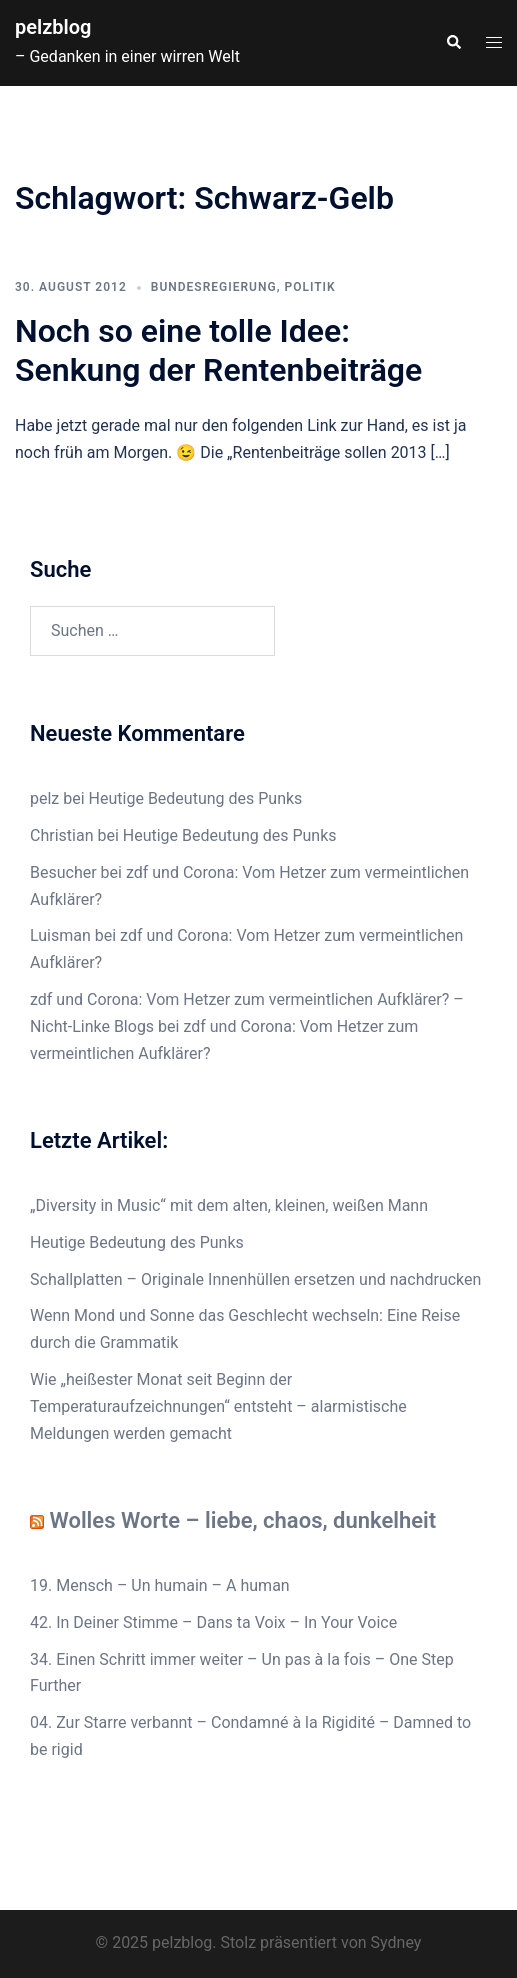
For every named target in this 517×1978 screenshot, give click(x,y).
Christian (61, 835)
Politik (309, 287)
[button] (453, 43)
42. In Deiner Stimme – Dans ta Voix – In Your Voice (213, 1622)
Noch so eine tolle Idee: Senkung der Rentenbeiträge (218, 350)
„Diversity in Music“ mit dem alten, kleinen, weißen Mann (229, 1205)
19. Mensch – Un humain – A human (160, 1585)
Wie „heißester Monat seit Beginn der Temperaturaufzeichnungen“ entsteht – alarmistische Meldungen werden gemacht (218, 1406)
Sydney (396, 1942)
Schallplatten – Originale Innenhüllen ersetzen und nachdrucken (255, 1279)
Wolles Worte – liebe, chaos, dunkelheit (242, 1520)
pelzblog (53, 27)
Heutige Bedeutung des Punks (196, 798)
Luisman (60, 935)
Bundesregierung (214, 287)
